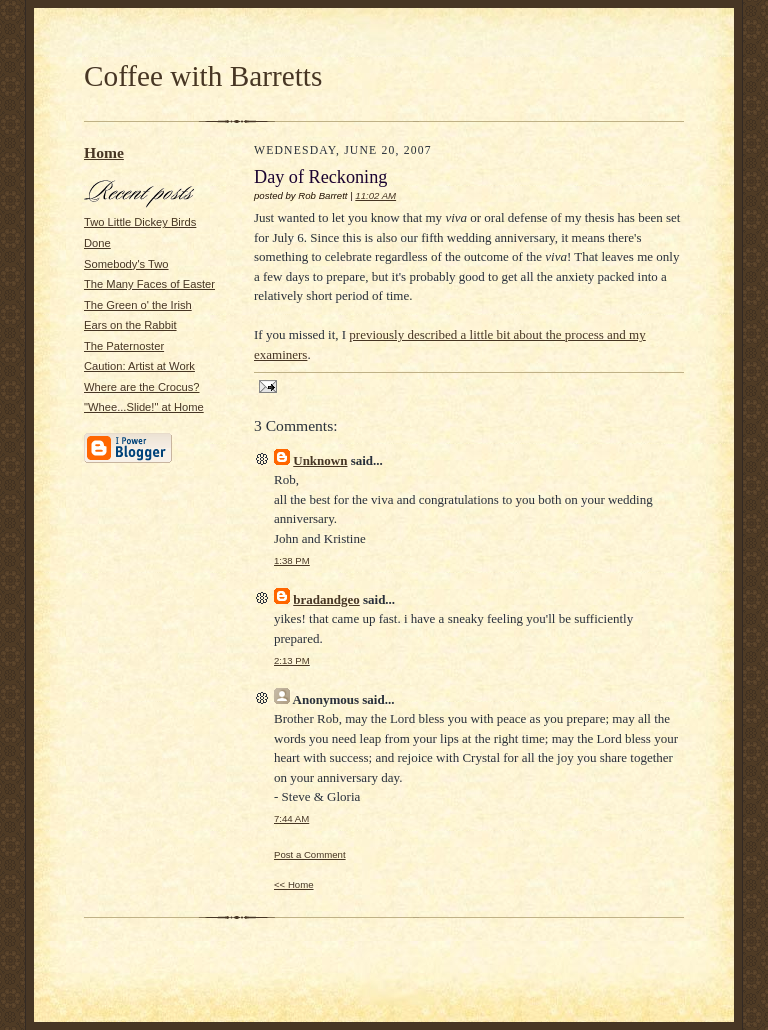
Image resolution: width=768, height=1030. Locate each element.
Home (104, 152)
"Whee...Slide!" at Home (144, 407)
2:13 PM (292, 660)
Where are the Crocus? (142, 387)
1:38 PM (292, 560)
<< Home (294, 884)
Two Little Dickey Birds (140, 222)
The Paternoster (124, 346)
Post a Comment (310, 854)
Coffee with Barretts (203, 76)
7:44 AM (291, 818)
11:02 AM (375, 195)
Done (97, 243)
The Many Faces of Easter (149, 284)
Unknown (320, 460)
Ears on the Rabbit (130, 325)
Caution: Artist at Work (139, 366)
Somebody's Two (126, 264)
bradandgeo (326, 599)
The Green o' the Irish (138, 305)
